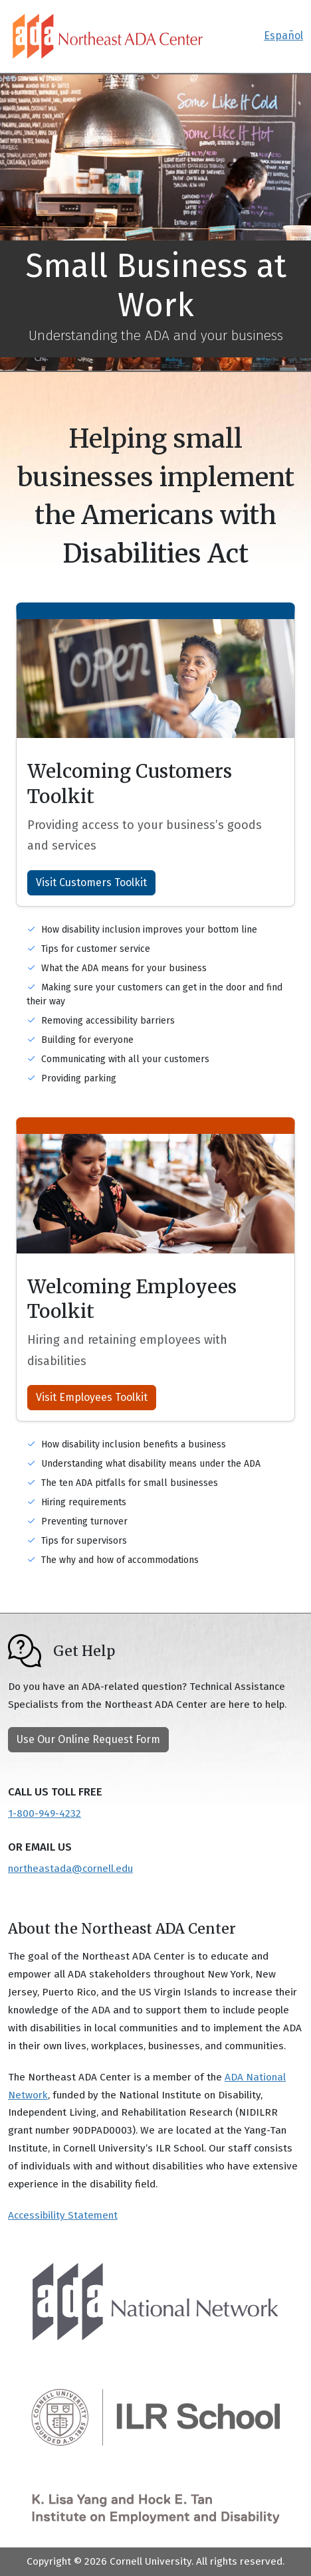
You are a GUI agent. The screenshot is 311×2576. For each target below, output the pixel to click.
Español (283, 35)
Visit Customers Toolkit (91, 882)
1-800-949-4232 (44, 1813)
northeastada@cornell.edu (70, 1869)
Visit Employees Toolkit (92, 1397)
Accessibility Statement (63, 2215)
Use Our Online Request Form (88, 1739)
